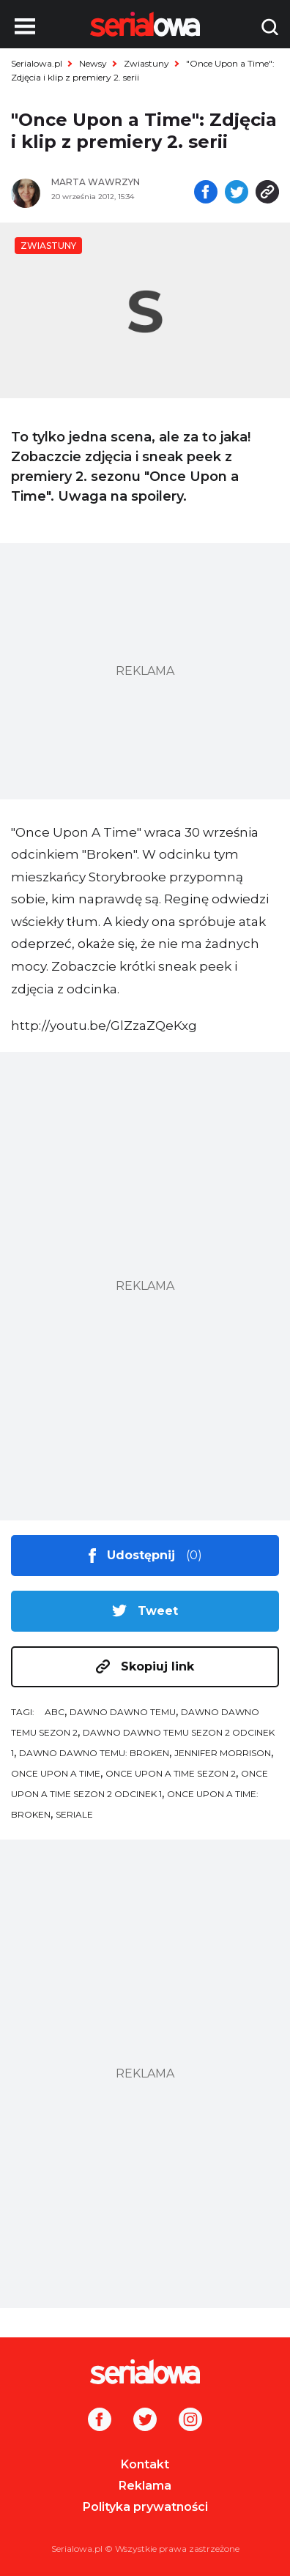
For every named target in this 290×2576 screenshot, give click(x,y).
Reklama (145, 2486)
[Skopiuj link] (267, 193)
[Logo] (145, 2371)
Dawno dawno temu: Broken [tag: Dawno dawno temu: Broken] (94, 1752)
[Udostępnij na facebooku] (206, 193)
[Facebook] (99, 2421)
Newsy (93, 63)
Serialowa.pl (36, 63)
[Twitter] (145, 2421)
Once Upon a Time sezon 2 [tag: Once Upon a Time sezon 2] (170, 1773)
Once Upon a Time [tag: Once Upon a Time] (55, 1773)
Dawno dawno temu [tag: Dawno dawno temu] (123, 1711)
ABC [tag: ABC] (54, 1711)
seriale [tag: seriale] (74, 1814)
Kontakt (145, 2464)
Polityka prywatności (145, 2507)
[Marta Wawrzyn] (115, 182)
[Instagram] (190, 2421)
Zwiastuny (146, 63)
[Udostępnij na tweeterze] (236, 193)
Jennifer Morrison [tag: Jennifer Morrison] (222, 1752)
